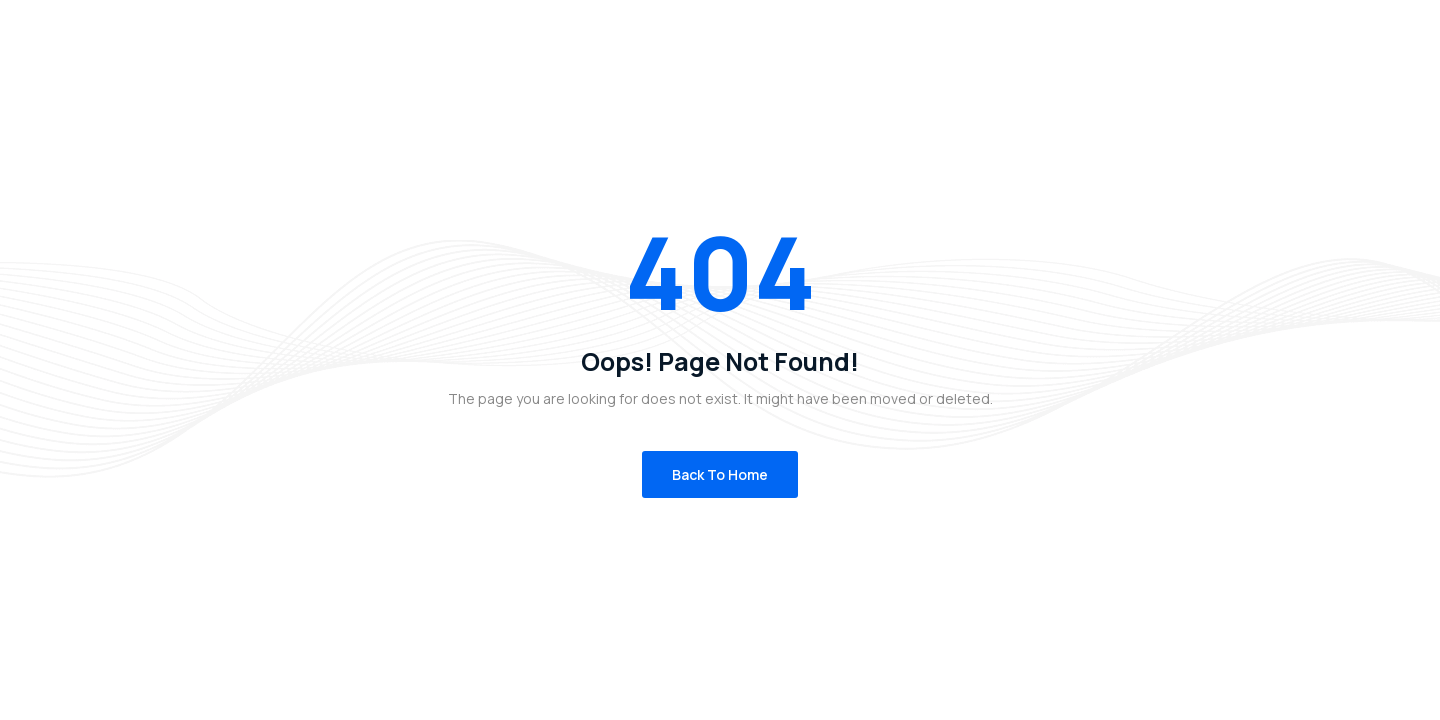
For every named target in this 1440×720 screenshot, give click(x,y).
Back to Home (720, 474)
